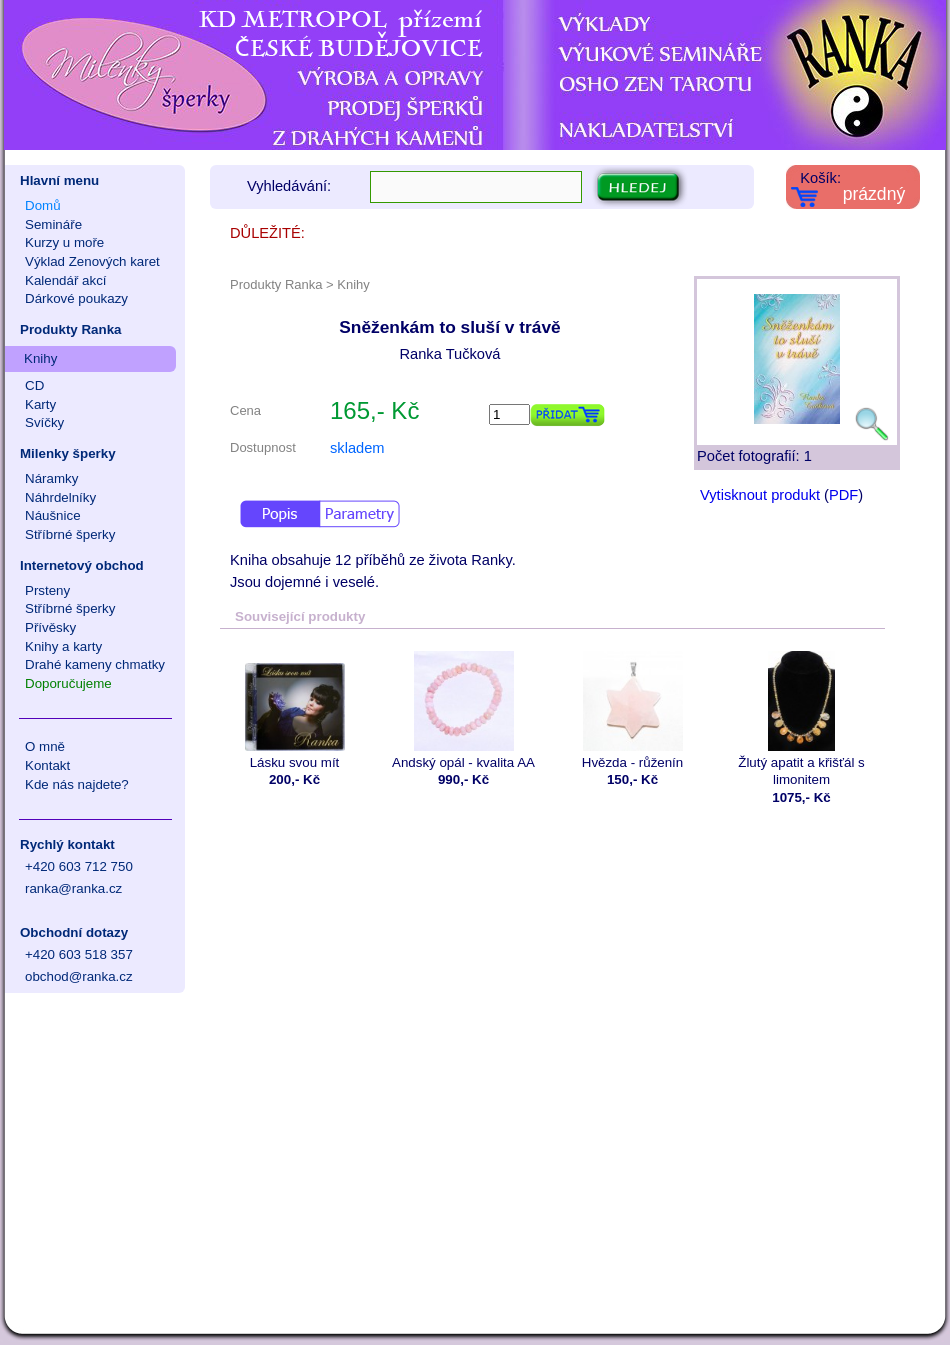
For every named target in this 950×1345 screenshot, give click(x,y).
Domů (43, 205)
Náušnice (53, 515)
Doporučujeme (68, 683)
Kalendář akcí (66, 280)
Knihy (40, 358)
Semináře (53, 224)
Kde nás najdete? (77, 784)
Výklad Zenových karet (92, 261)
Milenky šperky (68, 453)
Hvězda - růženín (632, 710)
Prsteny (47, 590)
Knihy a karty (63, 646)
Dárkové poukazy (76, 298)
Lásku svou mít (294, 710)
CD (34, 385)
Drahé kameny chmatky (95, 664)
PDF (843, 495)
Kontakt (47, 765)
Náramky (51, 478)
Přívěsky (50, 627)
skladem (357, 448)
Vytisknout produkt (760, 495)
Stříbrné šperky (70, 534)
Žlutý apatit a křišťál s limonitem (801, 719)
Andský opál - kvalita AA (463, 710)
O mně (45, 746)
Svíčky (44, 422)
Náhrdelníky (60, 497)
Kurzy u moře (64, 242)
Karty (40, 404)
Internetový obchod (82, 565)
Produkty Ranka (70, 329)
